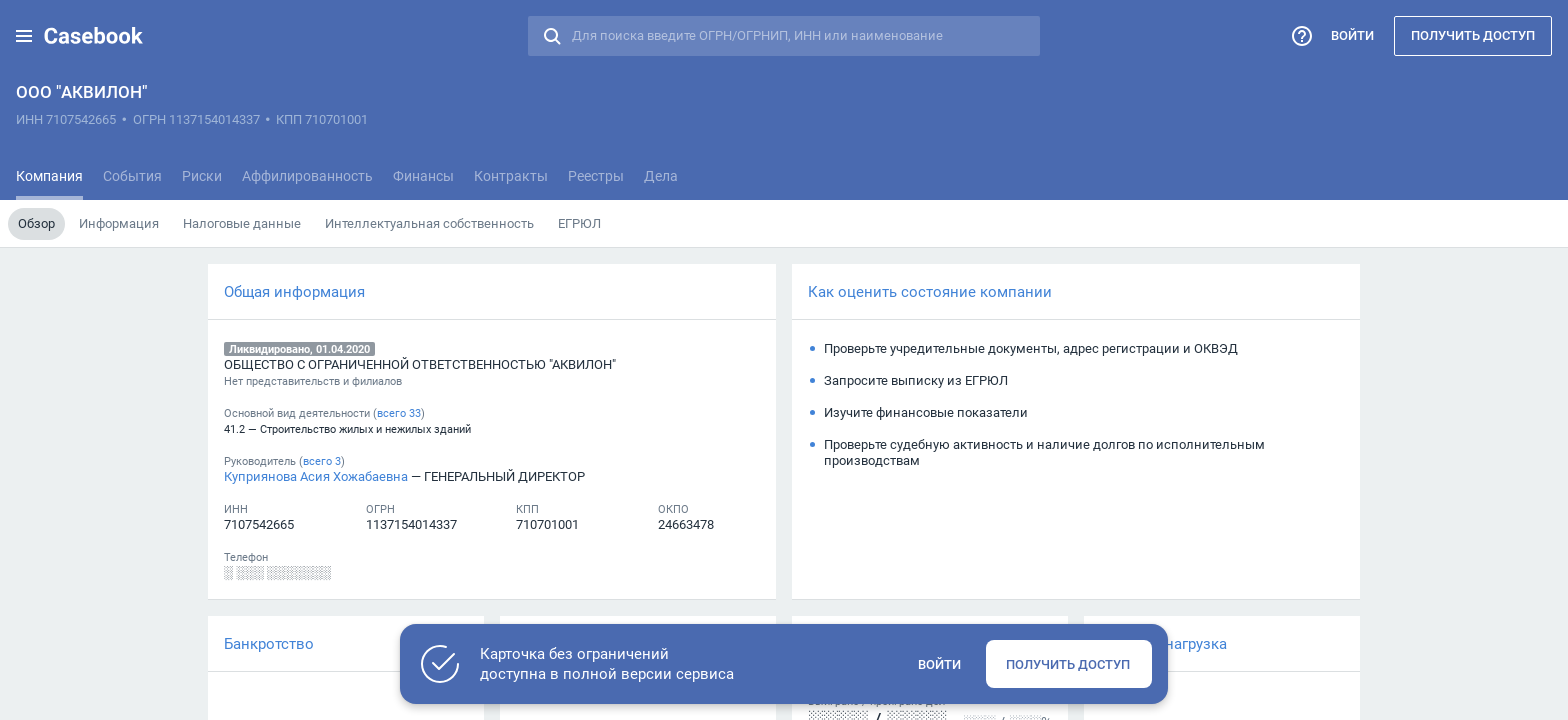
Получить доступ (1473, 35)
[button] (24, 36)
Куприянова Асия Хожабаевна (316, 476)
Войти (1352, 35)
